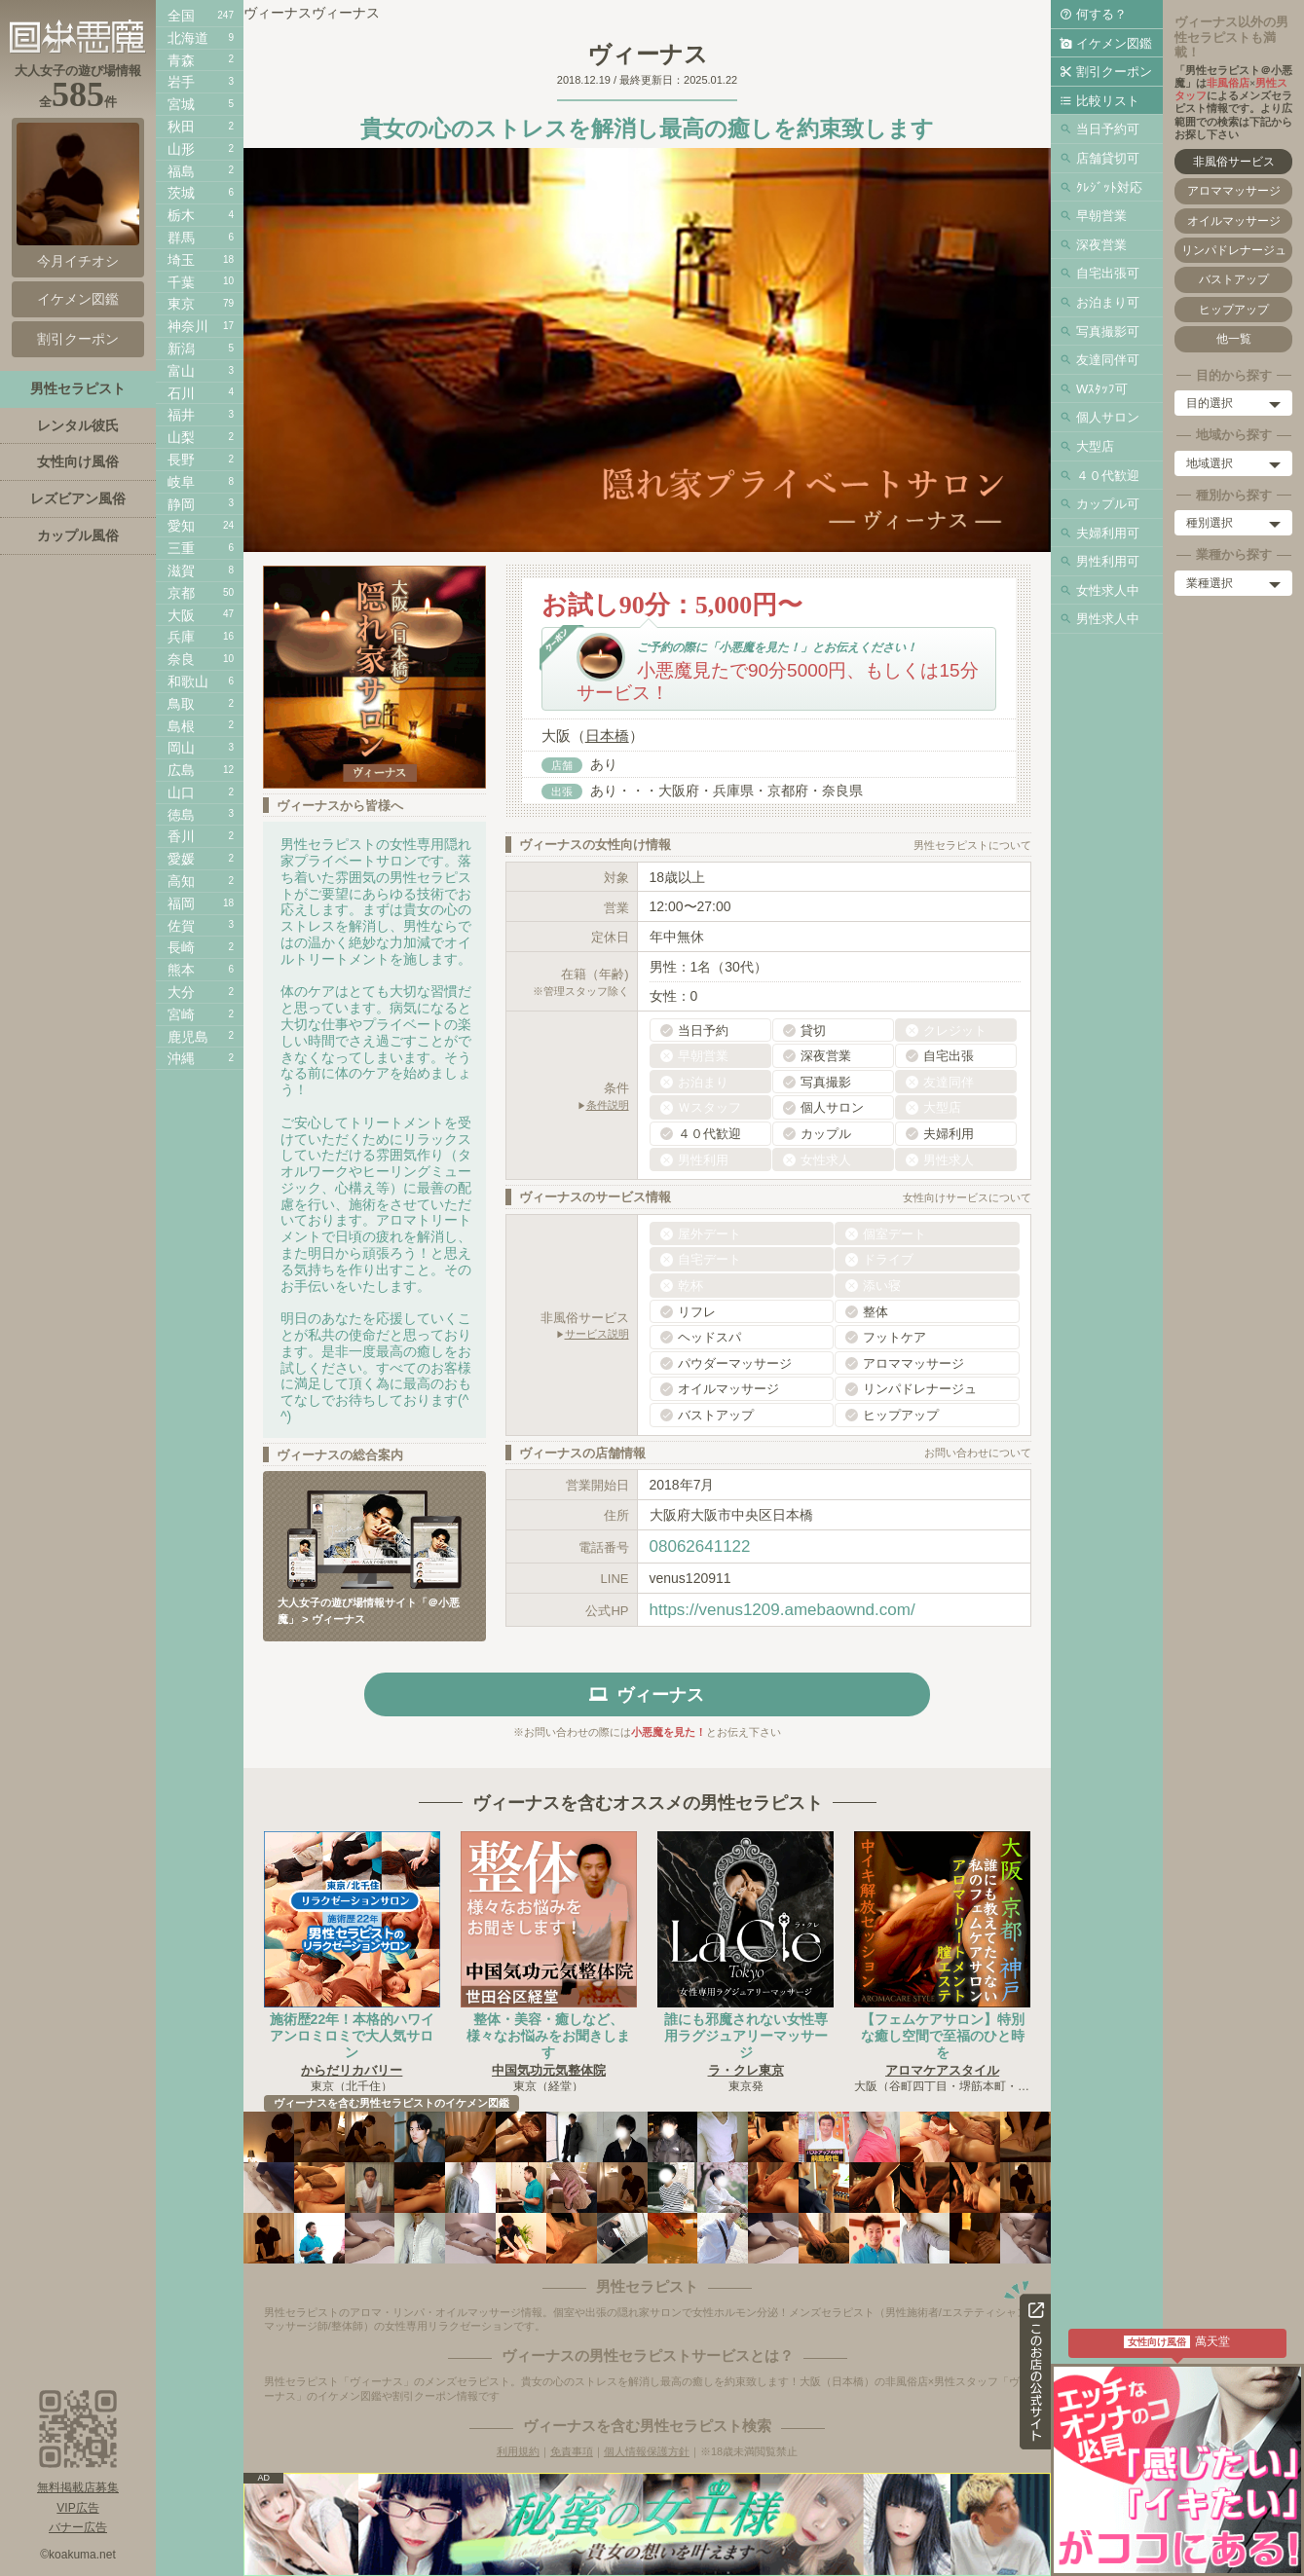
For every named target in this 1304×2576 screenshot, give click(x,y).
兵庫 (181, 636)
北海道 (188, 38)
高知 (181, 881)
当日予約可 (1107, 129)
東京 (181, 304)
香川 (181, 836)
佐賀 (181, 926)
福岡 (181, 903)
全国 (181, 15)
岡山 (181, 747)
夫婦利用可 (1107, 533)
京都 (181, 593)
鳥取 (181, 704)
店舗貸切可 (1107, 158)
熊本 (181, 969)
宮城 (181, 104)
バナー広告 (78, 2527)
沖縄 (181, 1058)
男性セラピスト (78, 388)
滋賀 (181, 570)
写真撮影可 (1107, 331)
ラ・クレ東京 (746, 2070)
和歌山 (188, 681)
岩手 (181, 82)
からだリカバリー (351, 2070)
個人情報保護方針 (646, 2451)
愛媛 (181, 858)
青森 (181, 60)
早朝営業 (1101, 215)
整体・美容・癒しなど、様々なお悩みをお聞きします (548, 2035)
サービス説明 (597, 1334)
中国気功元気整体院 (549, 2070)
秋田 (181, 126)
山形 (181, 149)
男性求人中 (1107, 618)
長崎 (181, 947)
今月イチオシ (78, 196)
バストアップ (1234, 279)
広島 (181, 770)
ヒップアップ (1234, 309)
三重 (181, 548)
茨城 (181, 193)
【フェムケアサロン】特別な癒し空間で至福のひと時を (943, 2035)
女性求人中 (1107, 590)
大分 (181, 992)
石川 (181, 393)
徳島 (181, 815)
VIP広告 (77, 2508)
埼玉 (181, 260)
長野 (181, 459)
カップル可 (1107, 504)
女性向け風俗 (78, 461)
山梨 (181, 437)
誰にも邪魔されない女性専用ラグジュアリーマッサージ (746, 2035)
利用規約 (518, 2451)
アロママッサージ (1234, 191)
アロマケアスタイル (942, 2070)
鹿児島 (188, 1037)
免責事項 (571, 2451)
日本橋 (607, 735)
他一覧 (1233, 339)
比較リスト (1107, 100)
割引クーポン (1114, 71)
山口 (181, 792)
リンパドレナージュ (1233, 250)
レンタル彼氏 (78, 425)
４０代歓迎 (1107, 475)
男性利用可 (1107, 561)
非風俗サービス (1234, 161)
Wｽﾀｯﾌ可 (1102, 389)
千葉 (181, 282)
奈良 (181, 659)
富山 (181, 371)
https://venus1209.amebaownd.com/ (782, 1610)
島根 (181, 726)
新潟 (181, 348)
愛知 (181, 526)
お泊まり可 (1107, 302)
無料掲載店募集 (78, 2487)
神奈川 (188, 326)
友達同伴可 (1107, 359)
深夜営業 (1101, 245)
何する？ (1101, 14)
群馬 (181, 237)
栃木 (181, 215)
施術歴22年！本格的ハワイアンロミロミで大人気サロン (352, 2035)
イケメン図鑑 (1114, 43)
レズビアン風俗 (78, 498)
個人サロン (1107, 417)
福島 (181, 171)
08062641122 (700, 1546)
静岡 (181, 504)
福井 (181, 415)
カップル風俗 (78, 535)
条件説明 (607, 1105)
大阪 (181, 615)
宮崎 (181, 1014)
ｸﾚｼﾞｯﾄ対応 (1109, 187)
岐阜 (181, 482)
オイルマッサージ (1234, 221)
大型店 (1095, 446)
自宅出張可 (1107, 273)
